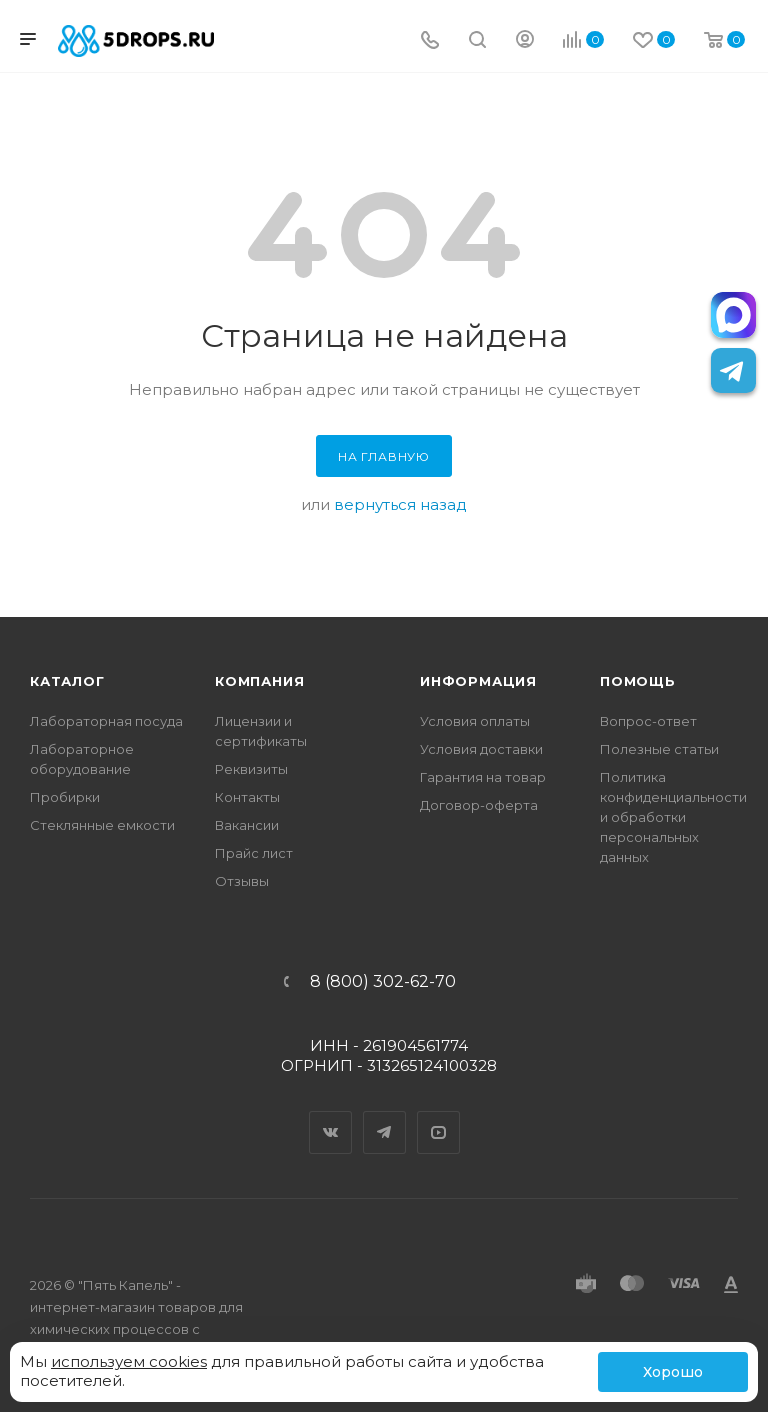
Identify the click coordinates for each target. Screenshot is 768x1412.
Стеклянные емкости (102, 825)
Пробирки (65, 797)
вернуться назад (400, 504)
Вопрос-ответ (648, 721)
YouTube (439, 1115)
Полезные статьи (659, 749)
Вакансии (247, 825)
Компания (259, 681)
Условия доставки (481, 749)
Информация (478, 681)
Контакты (247, 797)
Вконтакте (331, 1115)
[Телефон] (430, 41)
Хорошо (673, 1372)
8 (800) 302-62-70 (383, 982)
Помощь (638, 681)
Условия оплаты (475, 721)
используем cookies (129, 1361)
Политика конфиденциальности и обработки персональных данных (673, 817)
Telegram (385, 1115)
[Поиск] (477, 41)
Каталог (67, 681)
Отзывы (242, 881)
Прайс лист (254, 853)
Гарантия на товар (483, 777)
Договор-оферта (479, 805)
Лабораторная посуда (106, 721)
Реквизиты (251, 769)
